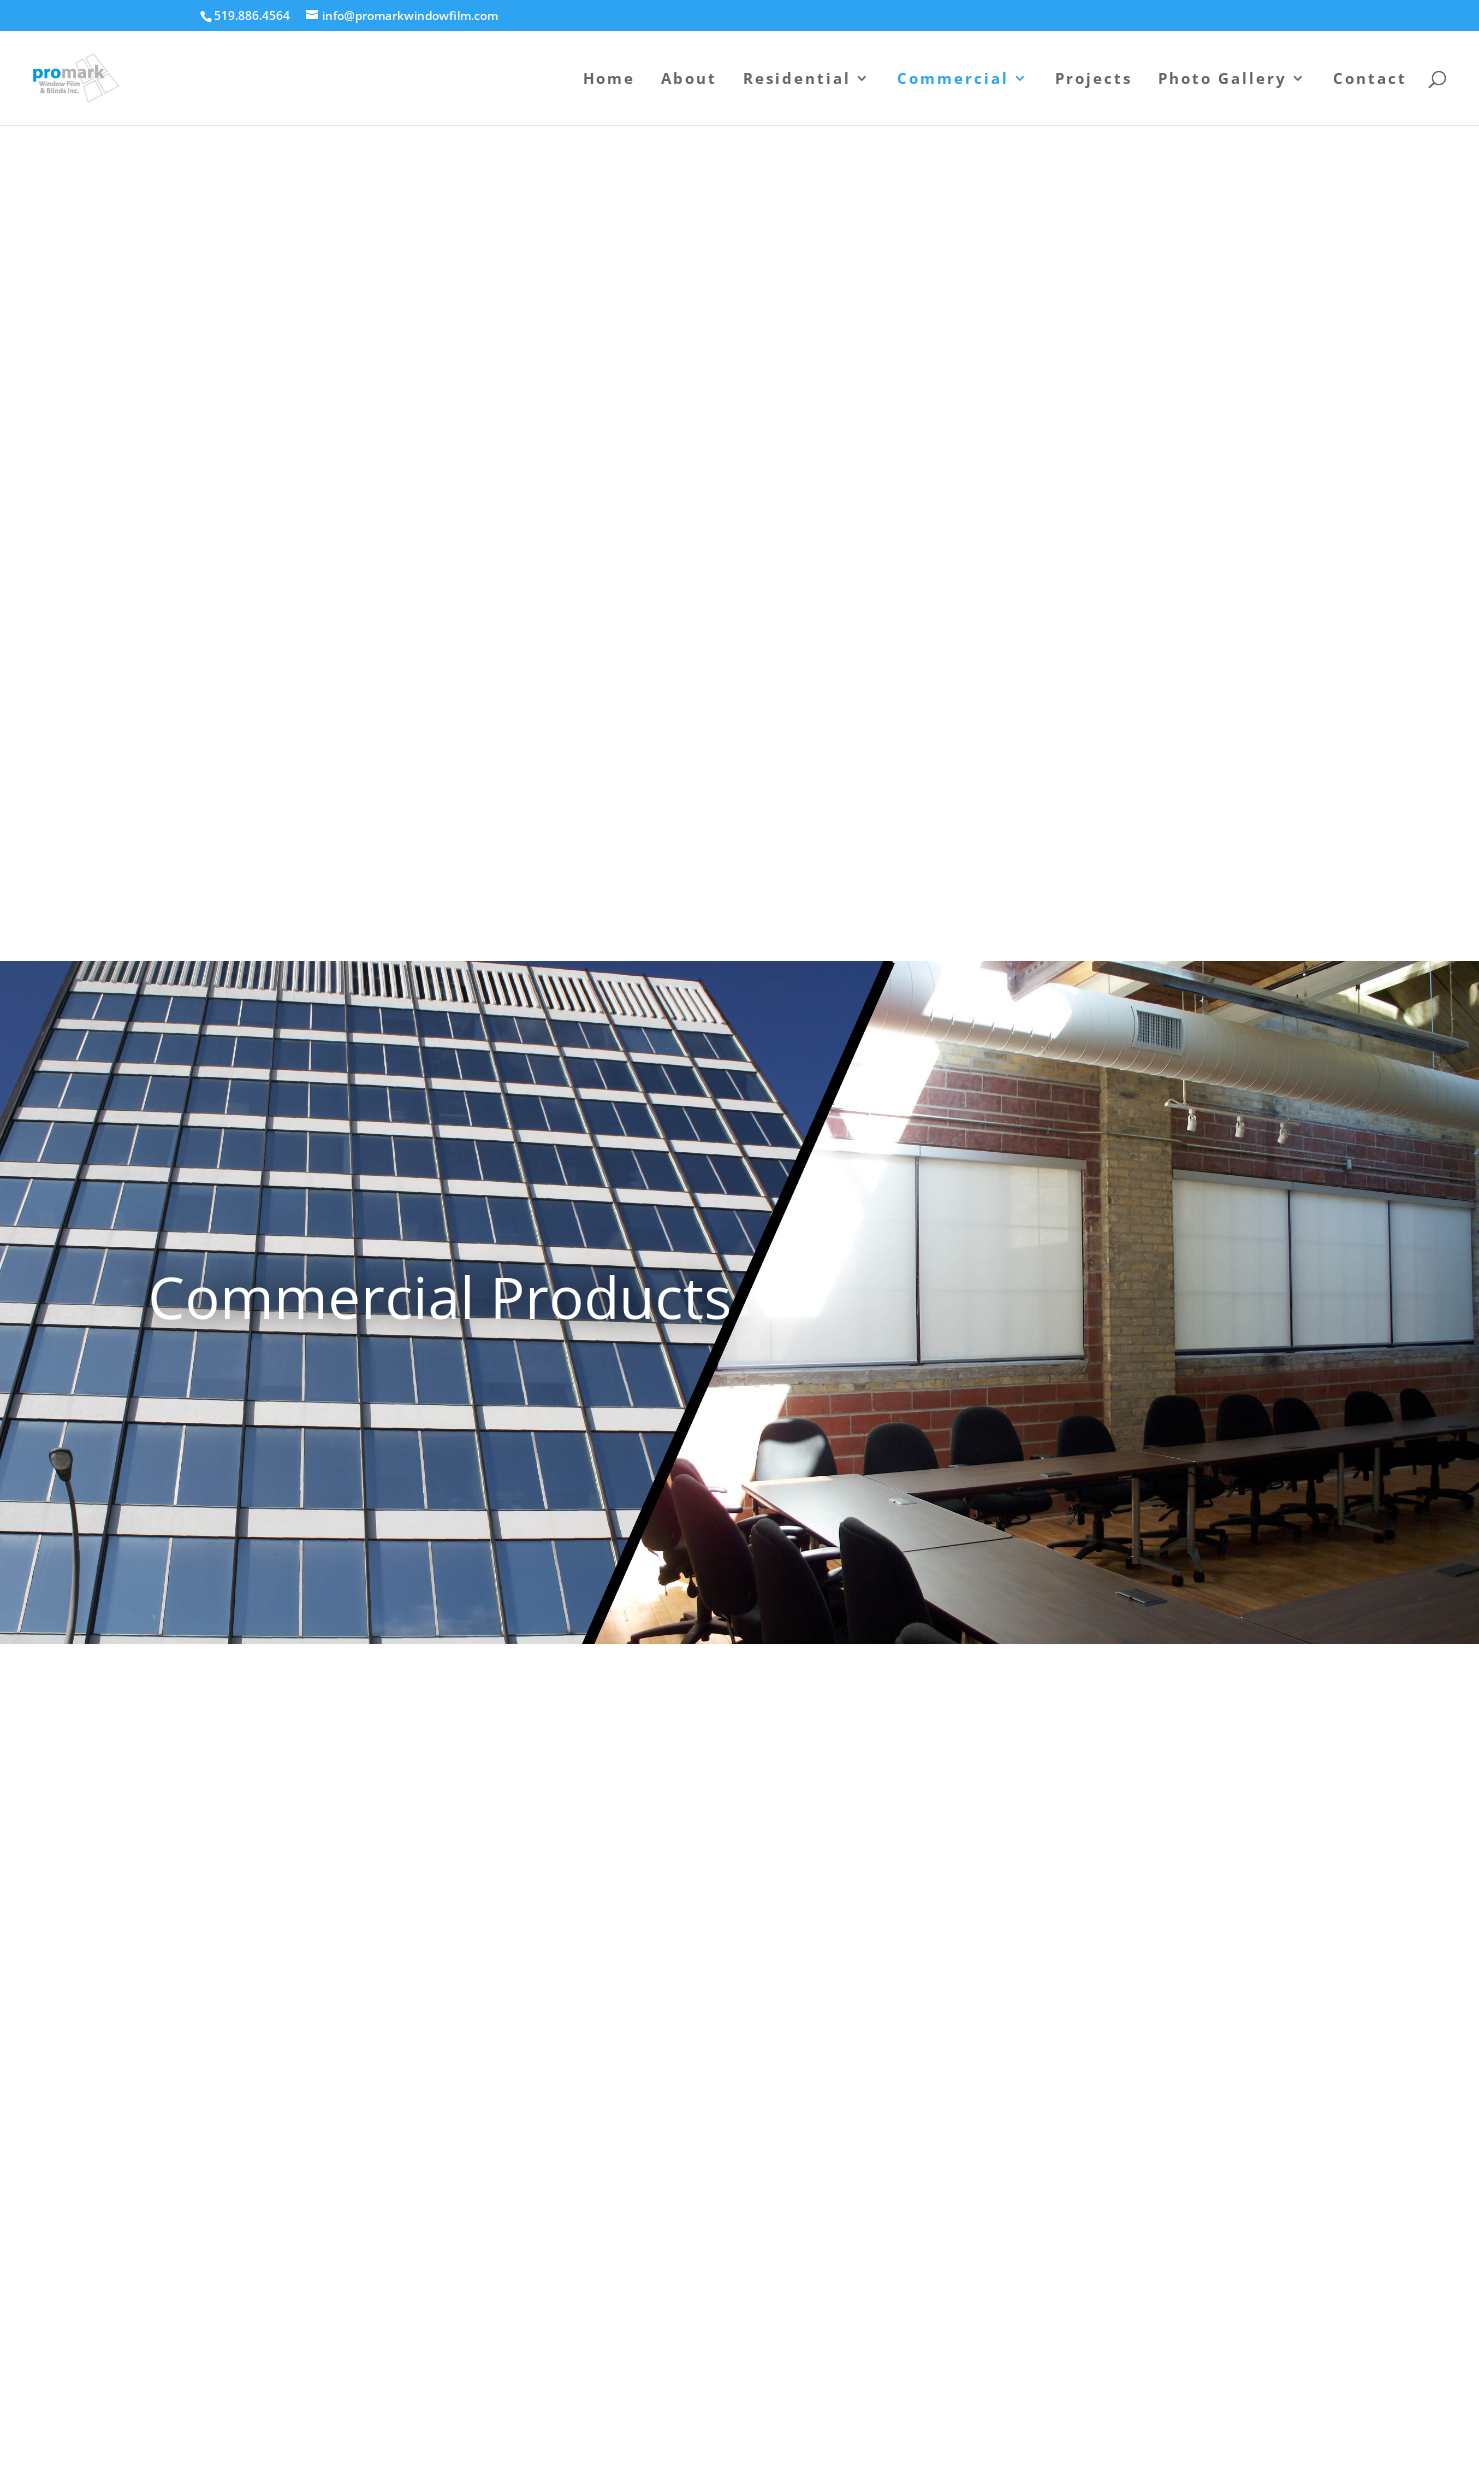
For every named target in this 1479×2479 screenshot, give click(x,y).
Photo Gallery (1222, 79)
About (689, 79)
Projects (1093, 79)
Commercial (953, 79)
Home (609, 79)
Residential (797, 79)
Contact (1370, 79)
